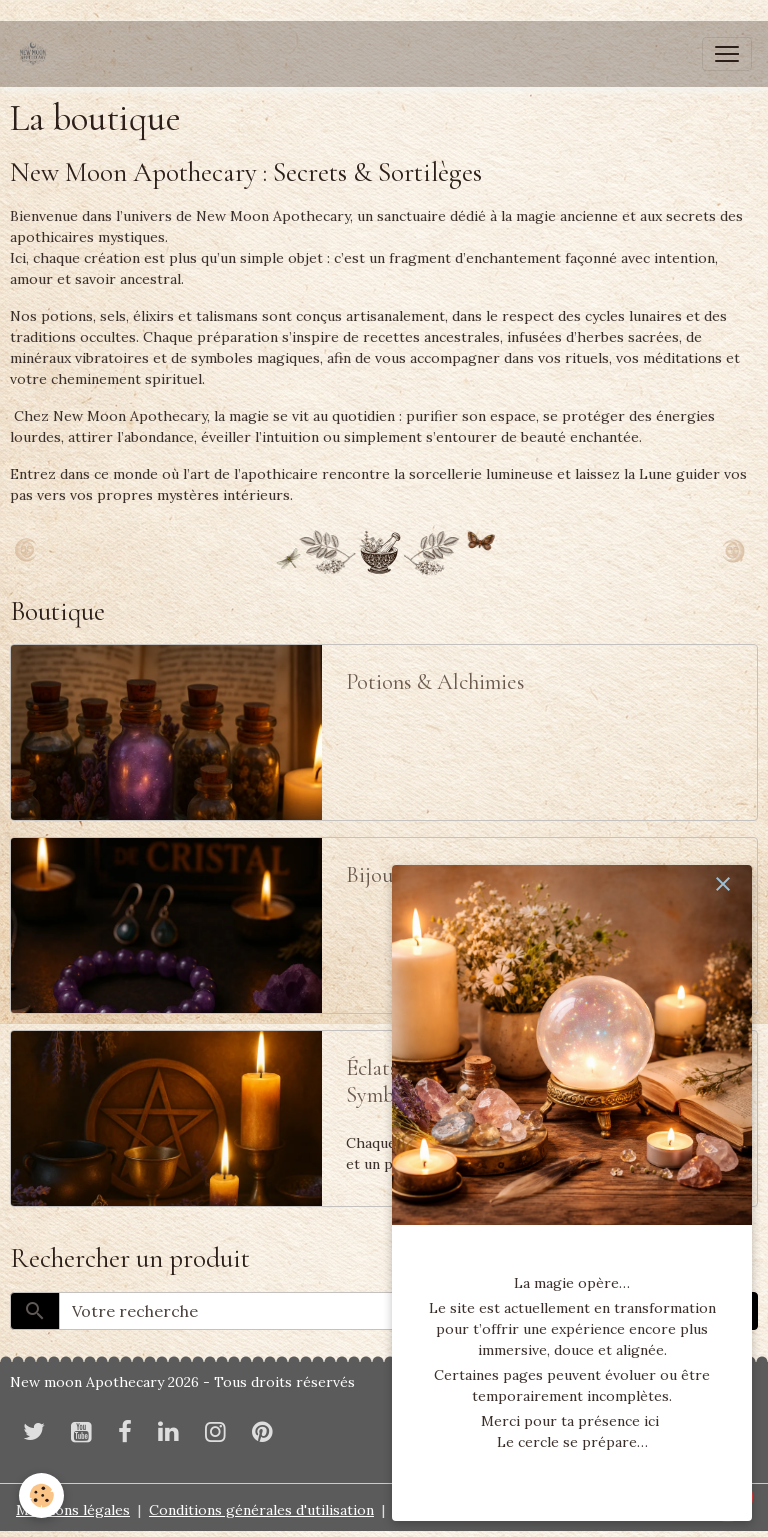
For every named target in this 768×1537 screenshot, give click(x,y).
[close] (723, 884)
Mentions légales (73, 1510)
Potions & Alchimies (435, 682)
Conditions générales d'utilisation (261, 1510)
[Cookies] (42, 1495)
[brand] (37, 54)
